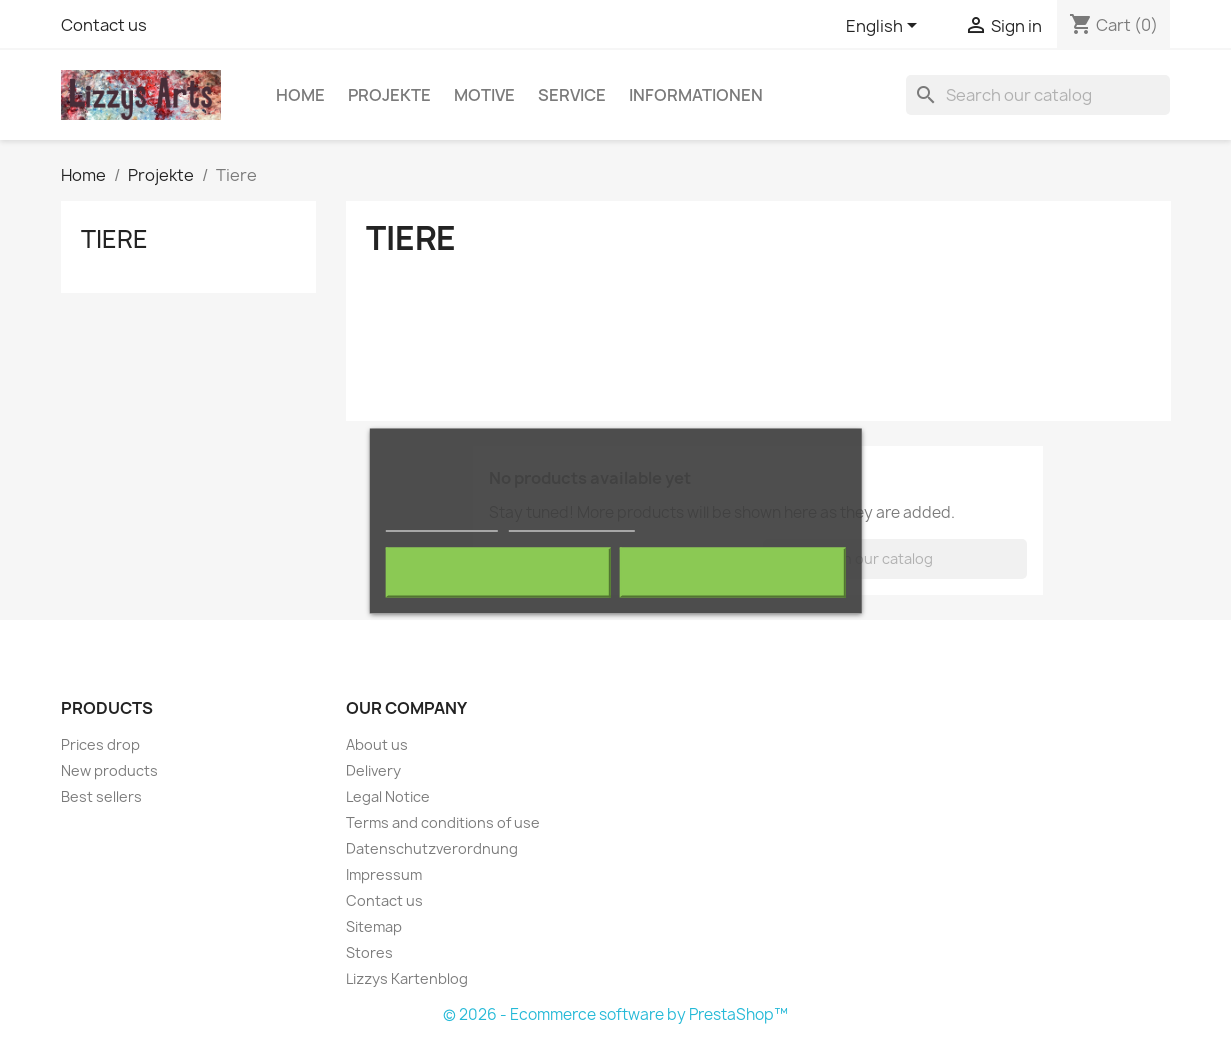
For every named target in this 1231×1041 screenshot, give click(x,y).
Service (572, 95)
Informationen (696, 95)
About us (377, 744)
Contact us (104, 25)
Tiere (114, 239)
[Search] (1038, 95)
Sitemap (374, 926)
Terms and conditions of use (443, 822)
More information (441, 521)
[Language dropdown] (885, 27)
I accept (733, 572)
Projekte (389, 95)
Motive (484, 95)
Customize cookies (572, 521)
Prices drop (100, 744)
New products (109, 770)
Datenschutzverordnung (432, 848)
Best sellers (101, 796)
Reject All (498, 572)
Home (300, 95)
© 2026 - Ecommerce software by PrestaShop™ (615, 1014)
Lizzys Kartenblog (407, 978)
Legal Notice (388, 796)
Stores (369, 952)
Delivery (373, 770)
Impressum (384, 874)
